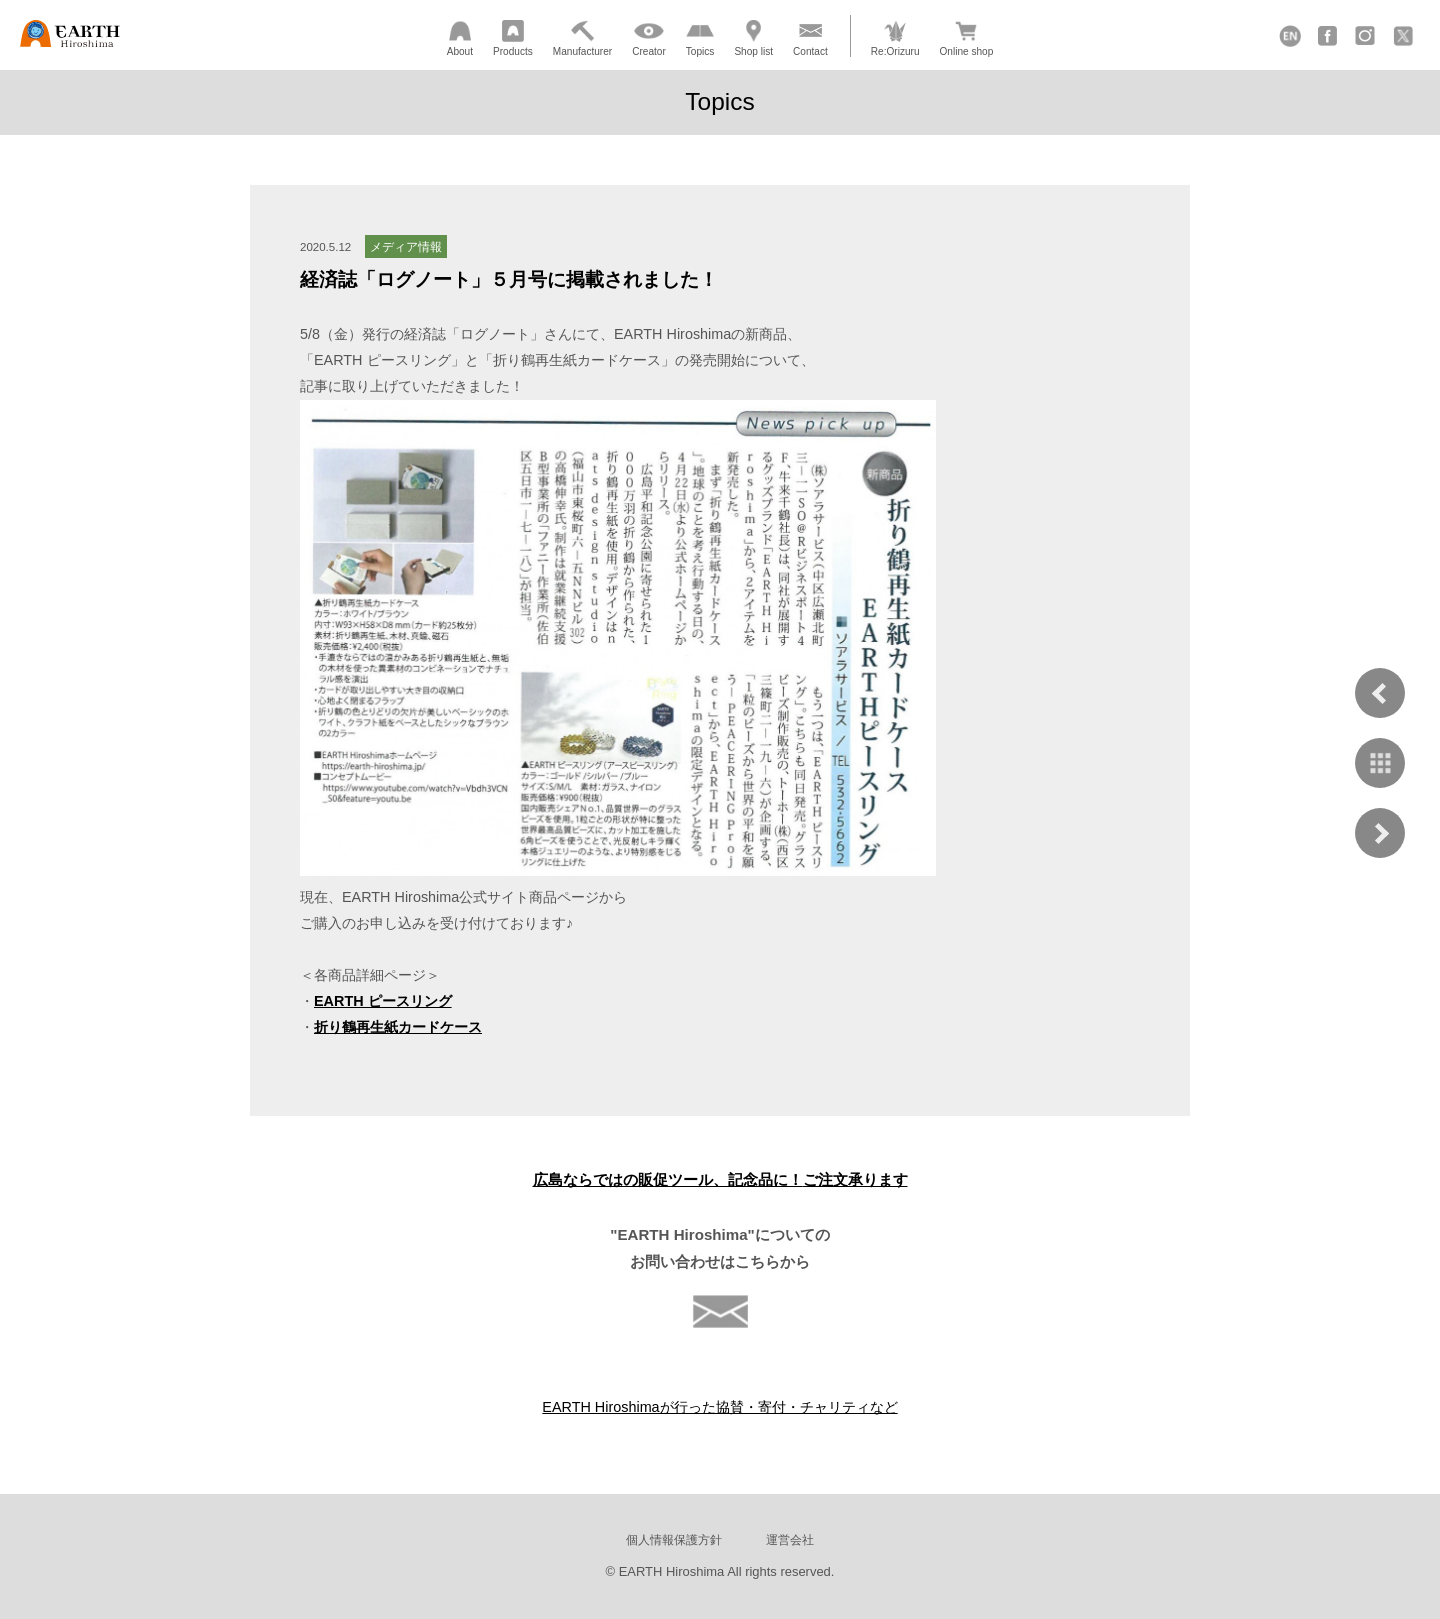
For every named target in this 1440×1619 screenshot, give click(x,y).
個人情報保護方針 (674, 1539)
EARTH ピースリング (383, 1001)
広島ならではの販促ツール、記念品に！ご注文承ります (720, 1179)
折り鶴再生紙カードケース (398, 1027)
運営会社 (790, 1539)
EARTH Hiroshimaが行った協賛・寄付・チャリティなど (719, 1407)
